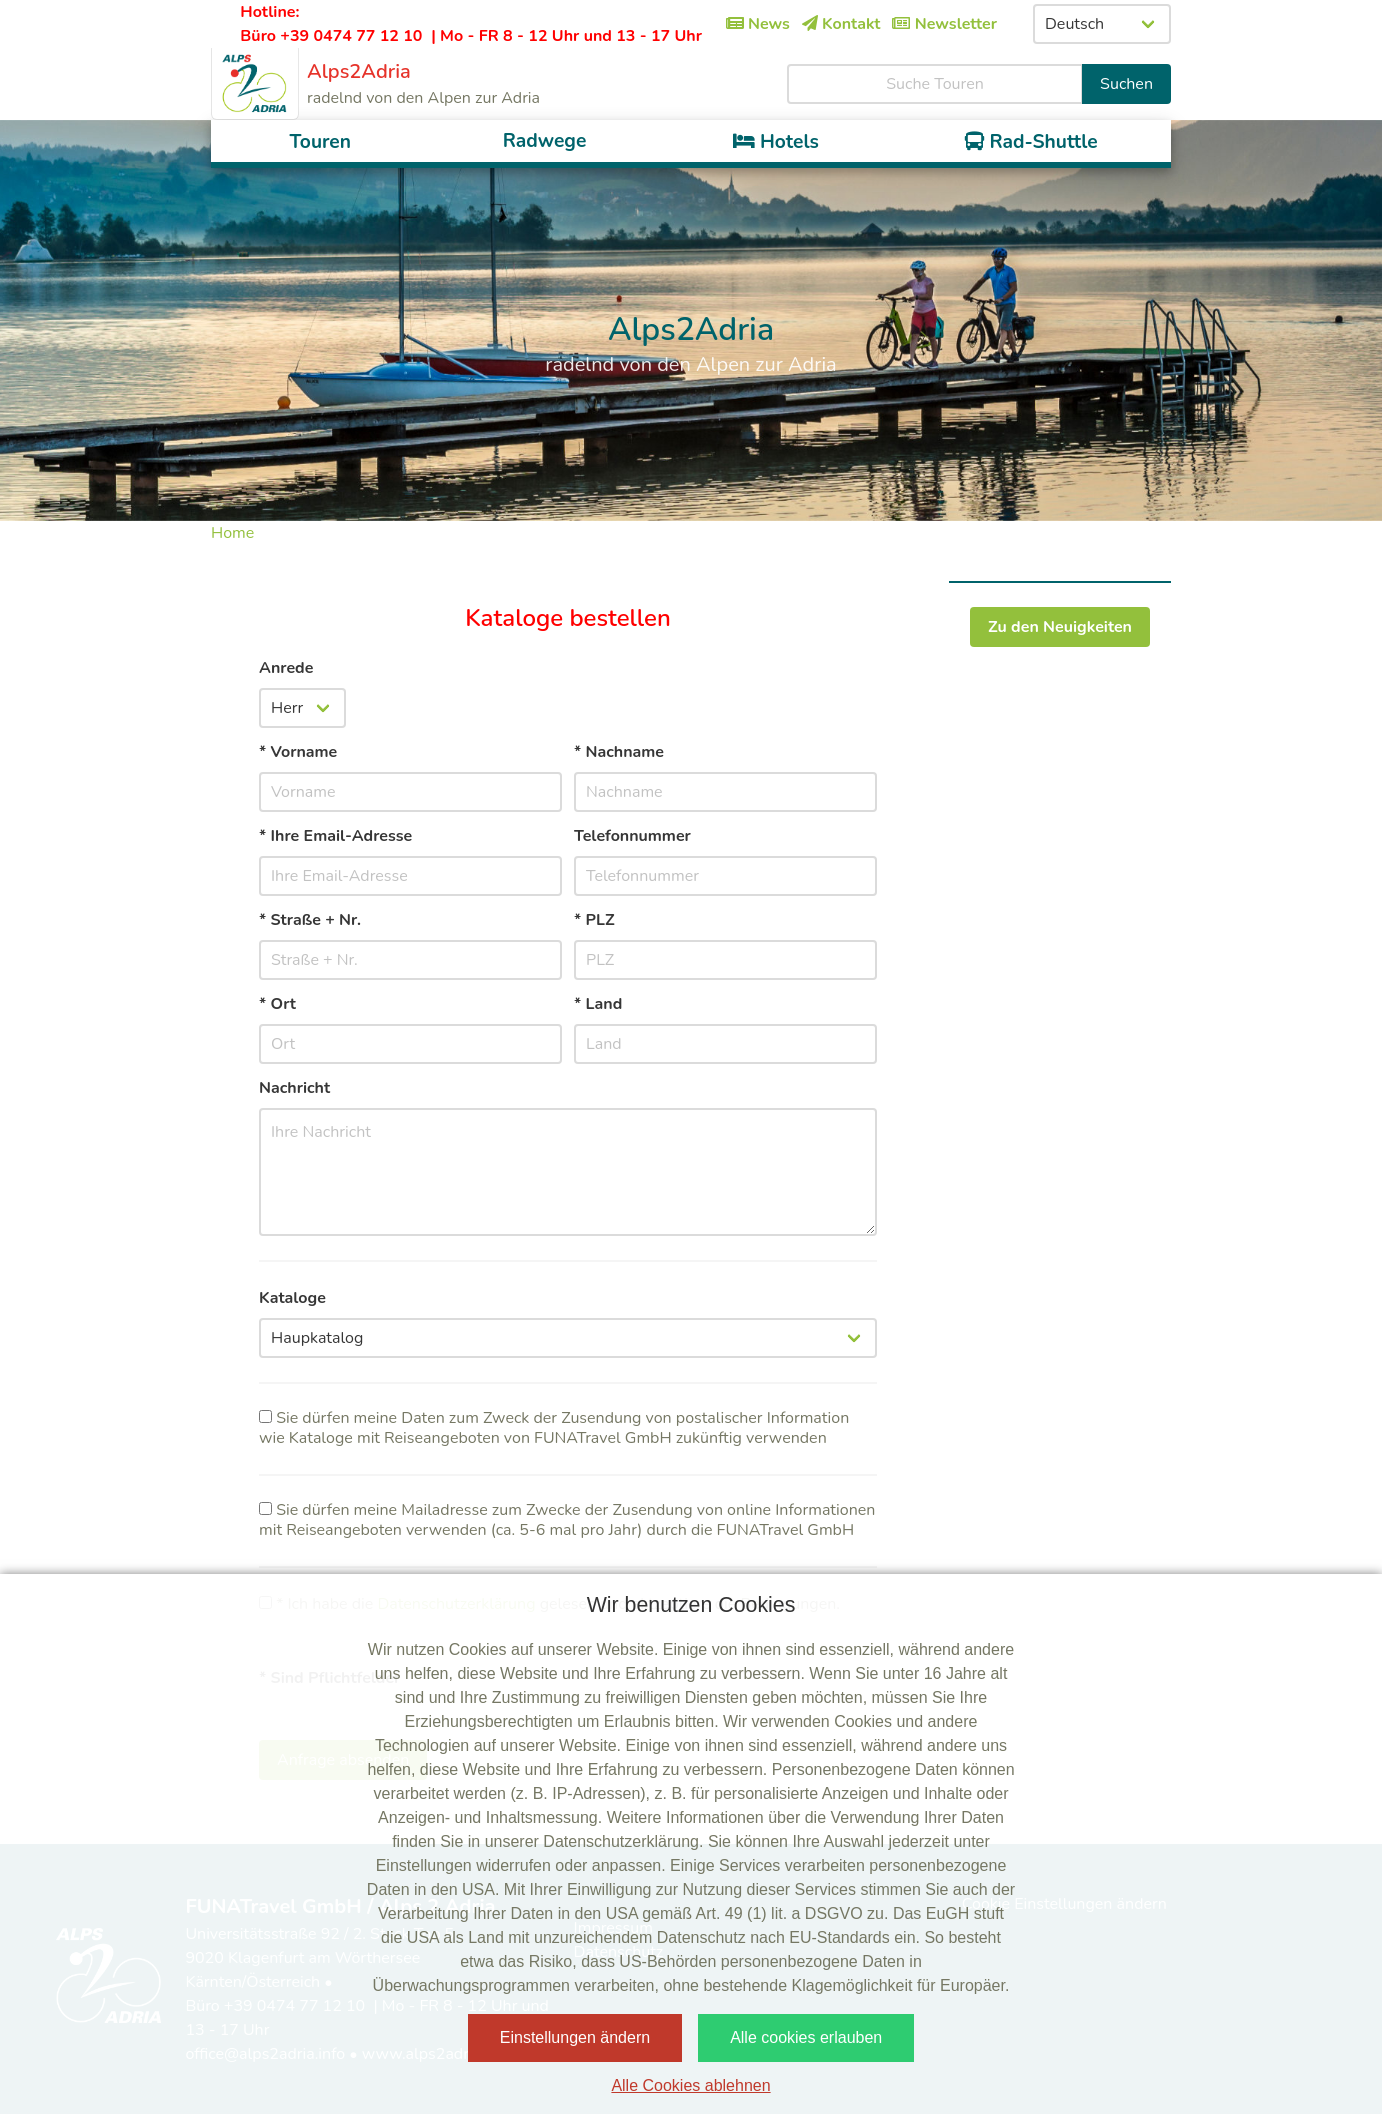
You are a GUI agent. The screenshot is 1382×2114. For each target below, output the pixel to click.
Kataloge (292, 1298)
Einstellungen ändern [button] (575, 2037)
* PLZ (594, 920)
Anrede (286, 668)
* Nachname (619, 752)
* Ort (277, 1004)
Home (232, 533)
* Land (598, 1004)
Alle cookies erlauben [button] (806, 2037)
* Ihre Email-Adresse (335, 836)
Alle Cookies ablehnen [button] (690, 2085)
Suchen (1126, 84)
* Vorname (298, 752)
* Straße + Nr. (310, 920)
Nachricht (294, 1088)
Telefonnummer (632, 836)
